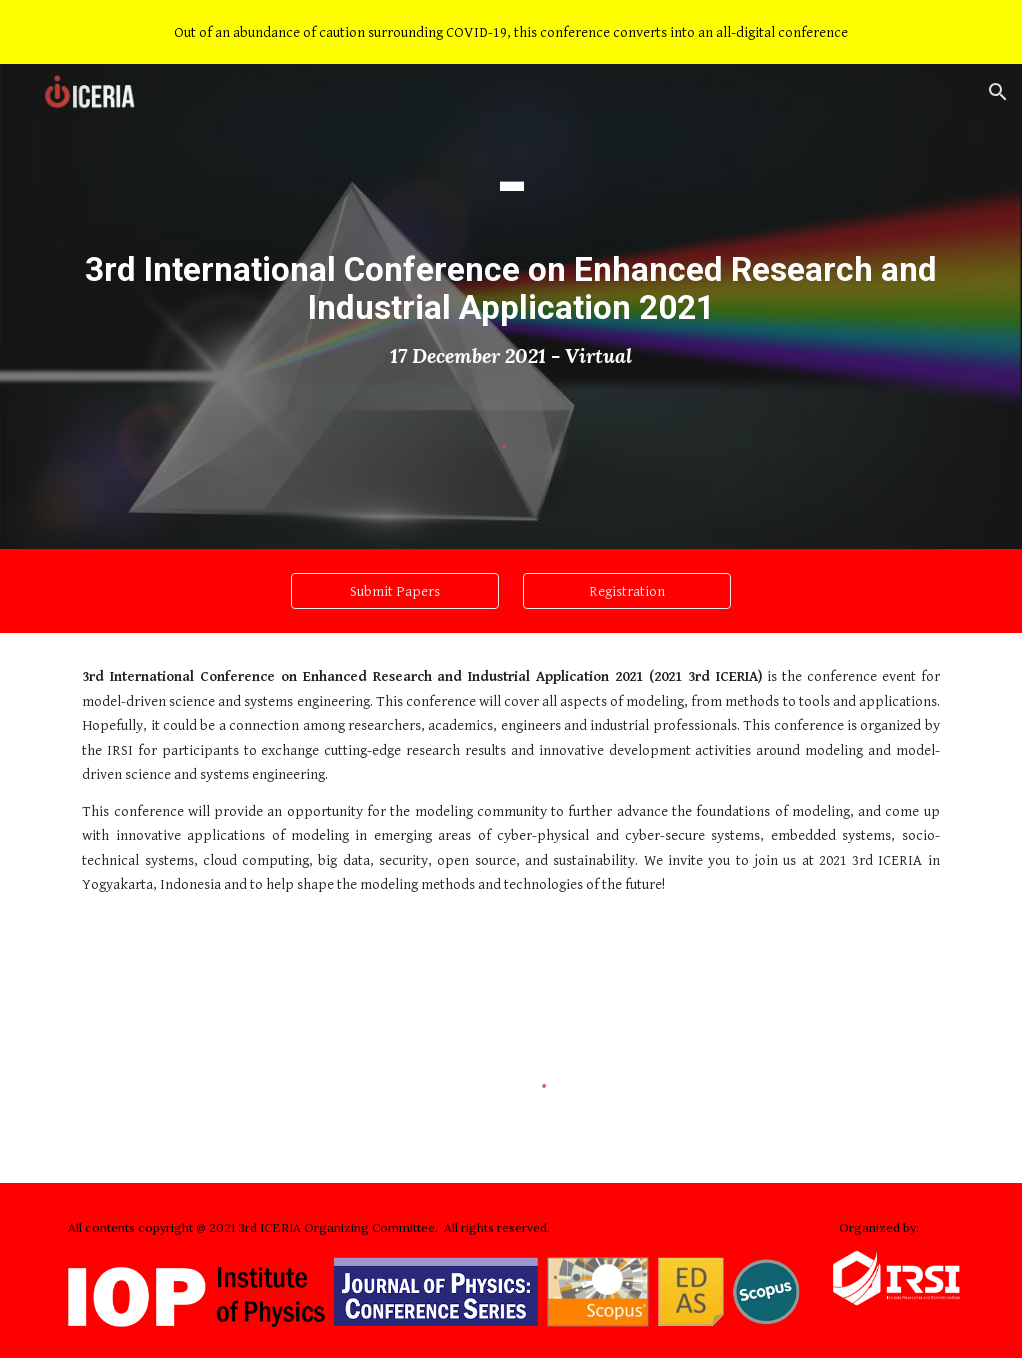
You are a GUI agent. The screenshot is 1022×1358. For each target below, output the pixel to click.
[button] (998, 92)
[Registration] (627, 591)
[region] (511, 32)
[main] (511, 253)
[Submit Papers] (395, 591)
